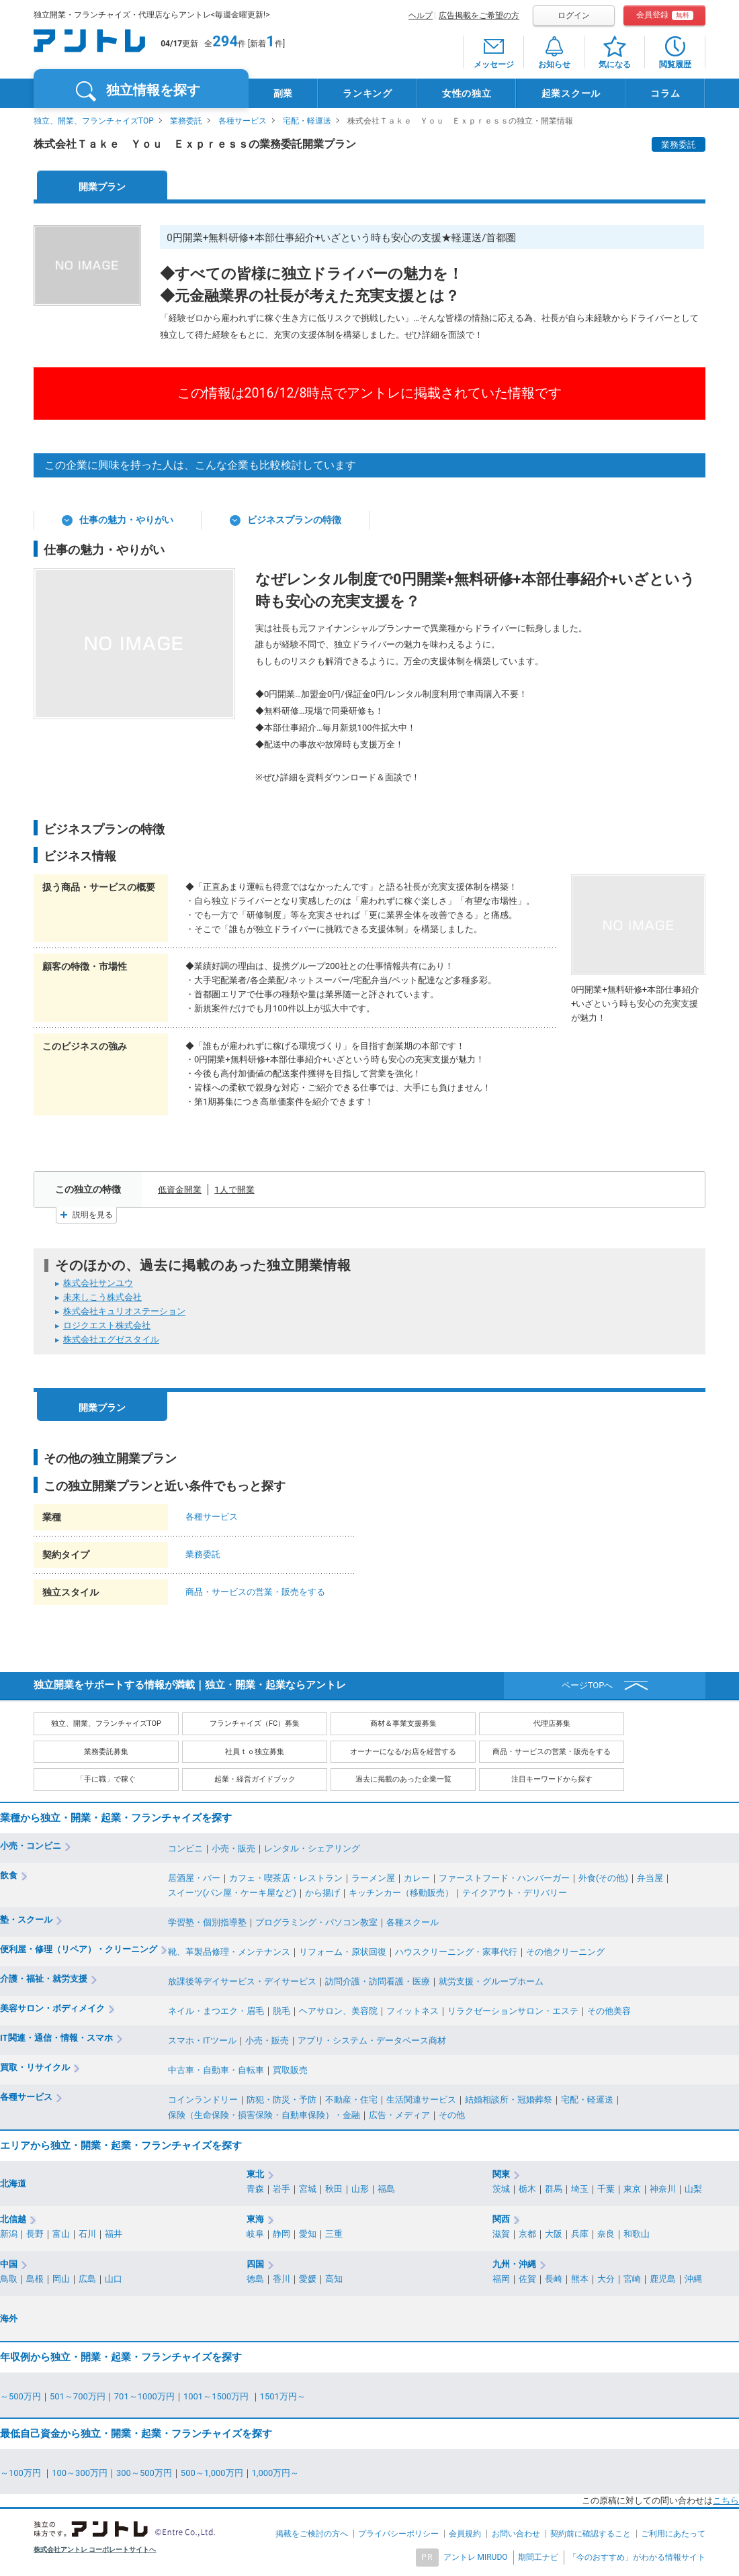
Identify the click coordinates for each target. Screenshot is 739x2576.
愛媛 (307, 2279)
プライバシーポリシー (398, 2533)
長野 (35, 2234)
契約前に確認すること (590, 2533)
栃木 (527, 2189)
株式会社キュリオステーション (124, 1311)
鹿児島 (663, 2279)
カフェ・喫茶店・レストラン (286, 1878)
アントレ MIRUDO (475, 2557)
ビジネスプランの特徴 (294, 520)
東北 (255, 2174)
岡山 (61, 2279)
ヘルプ (420, 15)
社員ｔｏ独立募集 (254, 1751)
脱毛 (281, 2011)
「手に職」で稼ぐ (106, 1779)
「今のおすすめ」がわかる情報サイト (636, 2557)
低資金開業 (180, 1190)
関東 (501, 2174)
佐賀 (527, 2279)
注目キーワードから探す (552, 1779)
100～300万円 (79, 2473)
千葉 (606, 2189)
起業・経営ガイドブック (255, 1779)
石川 (87, 2234)
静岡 (281, 2234)
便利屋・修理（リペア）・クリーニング (78, 1949)
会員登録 (664, 15)
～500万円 (20, 2396)
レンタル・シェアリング (312, 1848)
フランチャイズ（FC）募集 (255, 1723)
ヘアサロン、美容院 (338, 2011)
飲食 (8, 1875)
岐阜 (255, 2234)
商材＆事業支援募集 (403, 1723)
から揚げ (322, 1893)
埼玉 (580, 2189)
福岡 (501, 2279)
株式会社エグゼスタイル (111, 1339)
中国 (8, 2264)
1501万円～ (283, 2396)
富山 (61, 2234)
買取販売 (290, 2070)
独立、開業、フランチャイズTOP (94, 121)
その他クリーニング (565, 1952)
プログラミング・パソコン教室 (316, 1922)
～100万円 (21, 2473)
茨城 (501, 2189)
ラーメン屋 (373, 1878)
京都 (527, 2234)
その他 (452, 2115)
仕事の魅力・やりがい (126, 520)
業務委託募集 (106, 1751)
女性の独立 (467, 93)
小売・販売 (233, 1848)
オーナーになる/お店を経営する (403, 1751)
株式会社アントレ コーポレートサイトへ (95, 2549)
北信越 (13, 2219)
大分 (606, 2279)
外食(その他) (603, 1878)
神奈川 (663, 2189)
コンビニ (185, 1848)
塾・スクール (26, 1920)
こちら (726, 2500)
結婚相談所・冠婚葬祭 (508, 2100)
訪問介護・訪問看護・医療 (377, 1981)
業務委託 (186, 121)
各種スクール (412, 1922)
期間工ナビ (538, 2557)
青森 (255, 2189)
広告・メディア (399, 2115)
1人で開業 (234, 1190)
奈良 (606, 2234)
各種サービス (242, 121)
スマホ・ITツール (202, 2040)
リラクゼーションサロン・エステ (512, 2011)
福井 (113, 2234)
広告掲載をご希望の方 (479, 15)
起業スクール (571, 93)
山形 (360, 2189)
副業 (283, 93)
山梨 (693, 2189)
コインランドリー (203, 2100)
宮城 (307, 2189)
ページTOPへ (587, 1685)
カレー (417, 1878)
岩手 (281, 2189)
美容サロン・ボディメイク (52, 2008)
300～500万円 (144, 2473)
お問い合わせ (516, 2533)
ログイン (574, 15)
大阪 (553, 2234)
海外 (8, 2318)
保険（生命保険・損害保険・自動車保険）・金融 (264, 2115)
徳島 (255, 2279)
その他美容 (609, 2011)
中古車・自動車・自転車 (216, 2070)
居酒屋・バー (194, 1878)
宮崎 (632, 2279)
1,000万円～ (276, 2473)
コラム (665, 93)
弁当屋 (650, 1878)
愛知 (307, 2234)
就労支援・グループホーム (491, 1981)
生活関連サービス (421, 2100)
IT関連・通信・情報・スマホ (56, 2038)
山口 (113, 2279)
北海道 (13, 2183)
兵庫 (580, 2234)
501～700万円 (77, 2396)
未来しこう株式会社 (102, 1297)
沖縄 (693, 2279)
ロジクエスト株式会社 (106, 1325)
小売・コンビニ (30, 1846)
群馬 (553, 2189)
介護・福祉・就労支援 (43, 1979)
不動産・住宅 (351, 2100)
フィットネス (412, 2011)
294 (225, 41)
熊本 (580, 2279)
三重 (334, 2234)
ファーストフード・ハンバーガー (504, 1878)
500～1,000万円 (212, 2473)
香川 (281, 2279)
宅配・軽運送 (307, 121)
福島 (386, 2189)
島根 (35, 2279)
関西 (501, 2219)
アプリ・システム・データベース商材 (372, 2040)
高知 (334, 2279)
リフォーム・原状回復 (342, 1952)
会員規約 (465, 2533)
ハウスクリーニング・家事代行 (456, 1952)
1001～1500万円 (217, 2396)
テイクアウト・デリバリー (514, 1893)
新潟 (8, 2234)
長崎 (553, 2279)
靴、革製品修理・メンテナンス (229, 1952)
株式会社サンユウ (98, 1283)
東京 (632, 2189)
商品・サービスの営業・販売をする (255, 1592)
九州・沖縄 (514, 2264)
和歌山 (636, 2234)
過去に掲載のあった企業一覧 (403, 1779)
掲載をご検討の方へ (311, 2533)
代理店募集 (551, 1723)
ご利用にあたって (673, 2533)
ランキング (367, 93)
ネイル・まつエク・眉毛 (216, 2011)
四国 (255, 2264)
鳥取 (8, 2279)
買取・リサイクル (35, 2067)
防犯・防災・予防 (281, 2100)
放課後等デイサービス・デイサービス (242, 1981)
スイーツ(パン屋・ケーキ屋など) (232, 1893)
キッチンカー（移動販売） (401, 1893)
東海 (255, 2219)
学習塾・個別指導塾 (207, 1922)
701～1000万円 (144, 2396)
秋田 (334, 2189)
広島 (87, 2279)
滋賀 (501, 2234)
